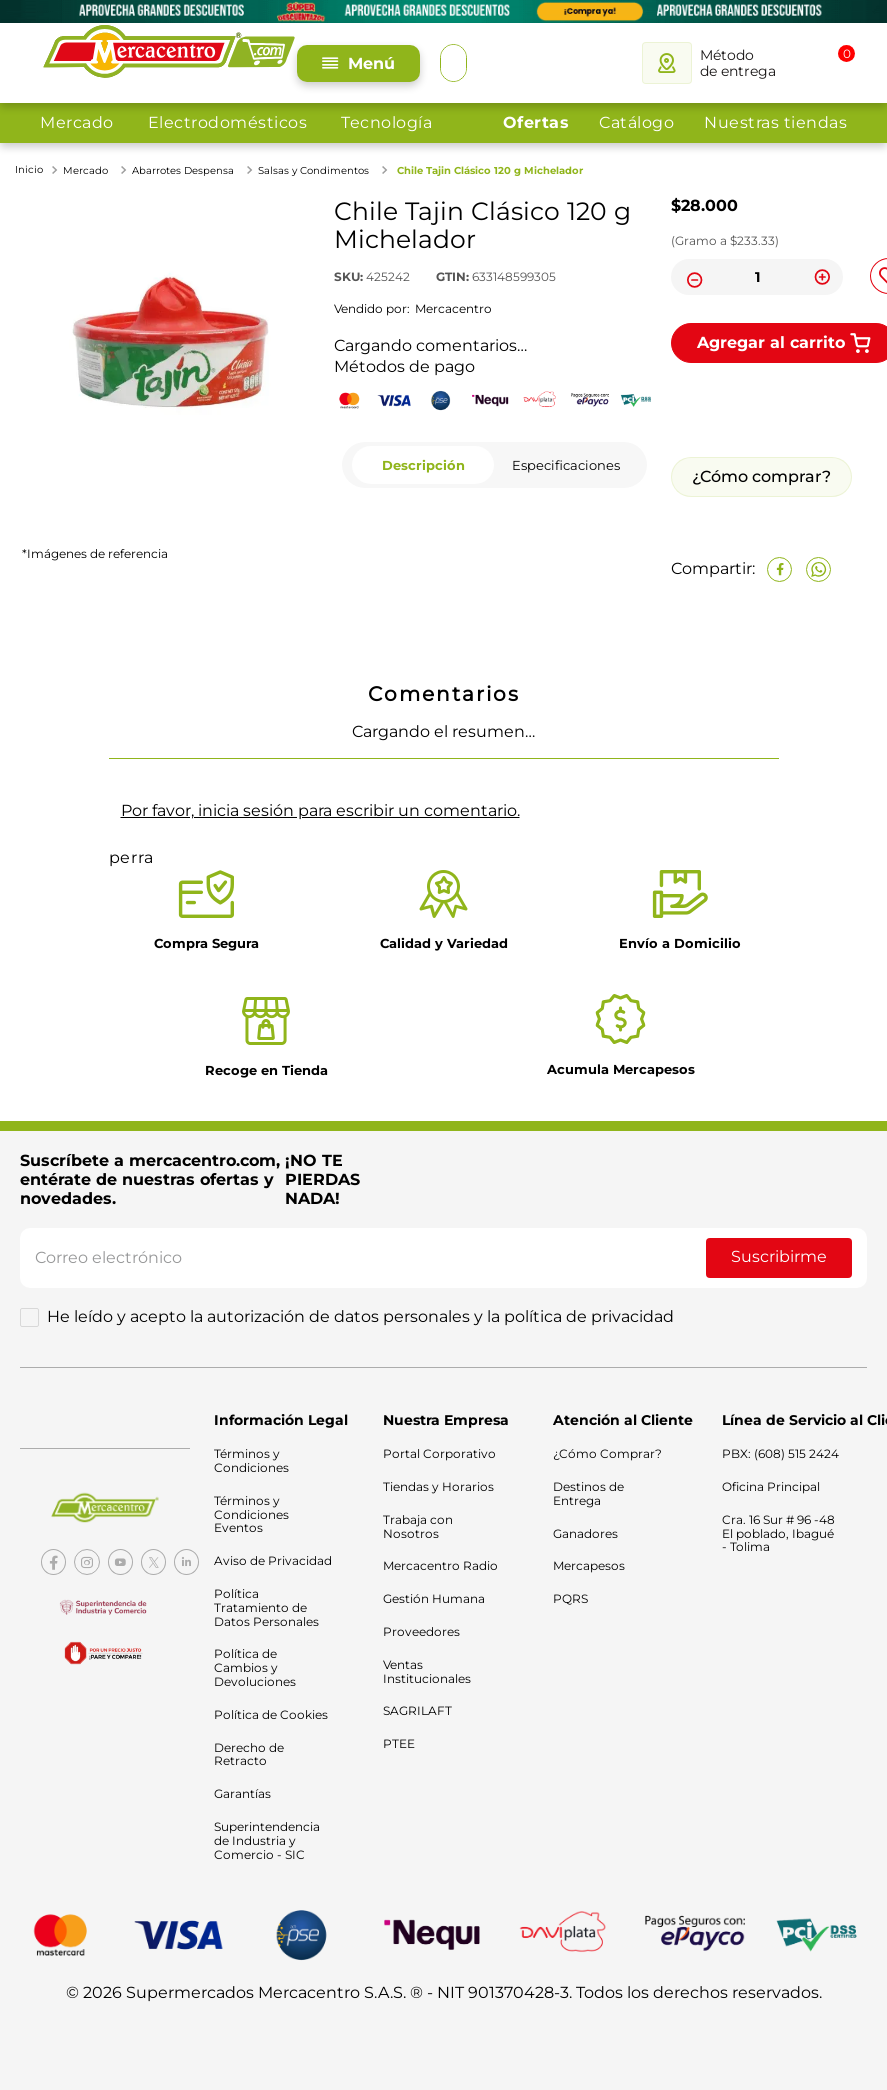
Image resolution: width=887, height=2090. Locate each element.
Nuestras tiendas (775, 122)
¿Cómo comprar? (761, 432)
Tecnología (386, 122)
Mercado (77, 122)
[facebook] (779, 525)
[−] (692, 277)
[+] (822, 277)
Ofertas (536, 122)
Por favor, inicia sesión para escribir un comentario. (320, 772)
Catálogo (636, 122)
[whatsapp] (818, 525)
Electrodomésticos (228, 122)
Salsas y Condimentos (313, 170)
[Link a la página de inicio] (31, 169)
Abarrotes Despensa (183, 170)
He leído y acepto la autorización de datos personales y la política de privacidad (360, 1296)
